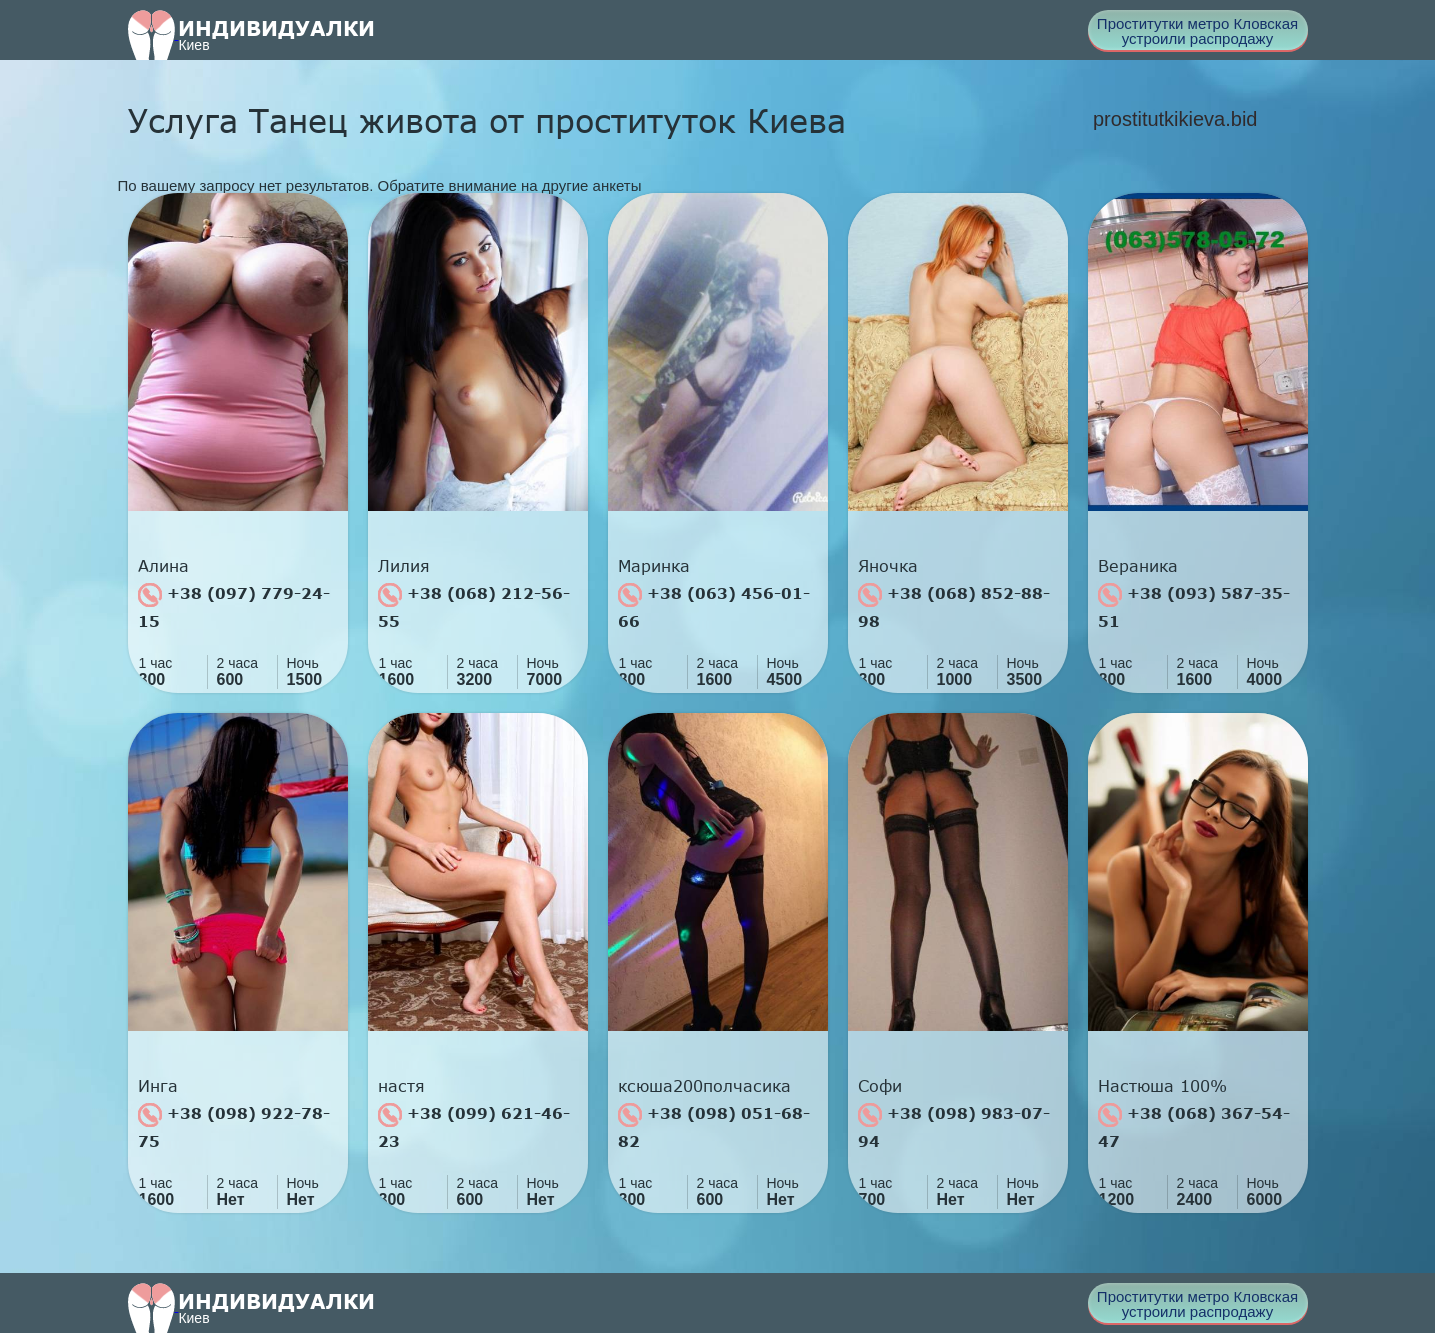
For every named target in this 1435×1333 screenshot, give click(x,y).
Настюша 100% (1162, 1086)
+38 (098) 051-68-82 (714, 1126)
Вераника (1138, 566)
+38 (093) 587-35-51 (1194, 606)
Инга (158, 1086)
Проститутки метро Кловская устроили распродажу (1197, 31)
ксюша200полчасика (704, 1086)
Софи (880, 1086)
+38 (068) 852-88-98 (954, 606)
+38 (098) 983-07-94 (954, 1126)
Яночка (888, 566)
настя (401, 1086)
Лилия (404, 566)
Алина (163, 566)
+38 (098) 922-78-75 (234, 1126)
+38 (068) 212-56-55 (474, 606)
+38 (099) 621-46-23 (474, 1126)
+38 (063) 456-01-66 (714, 606)
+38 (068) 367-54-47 (1194, 1126)
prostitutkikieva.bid (1175, 119)
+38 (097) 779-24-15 (234, 606)
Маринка (654, 566)
